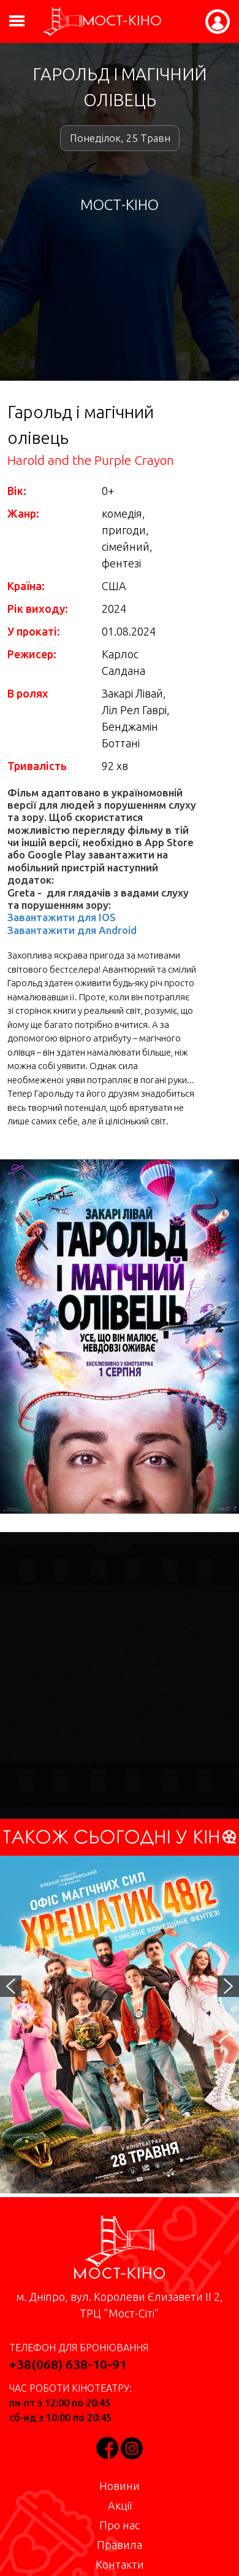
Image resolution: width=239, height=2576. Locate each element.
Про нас (119, 2525)
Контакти (120, 2564)
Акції (120, 2505)
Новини (119, 2486)
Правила (119, 2545)
